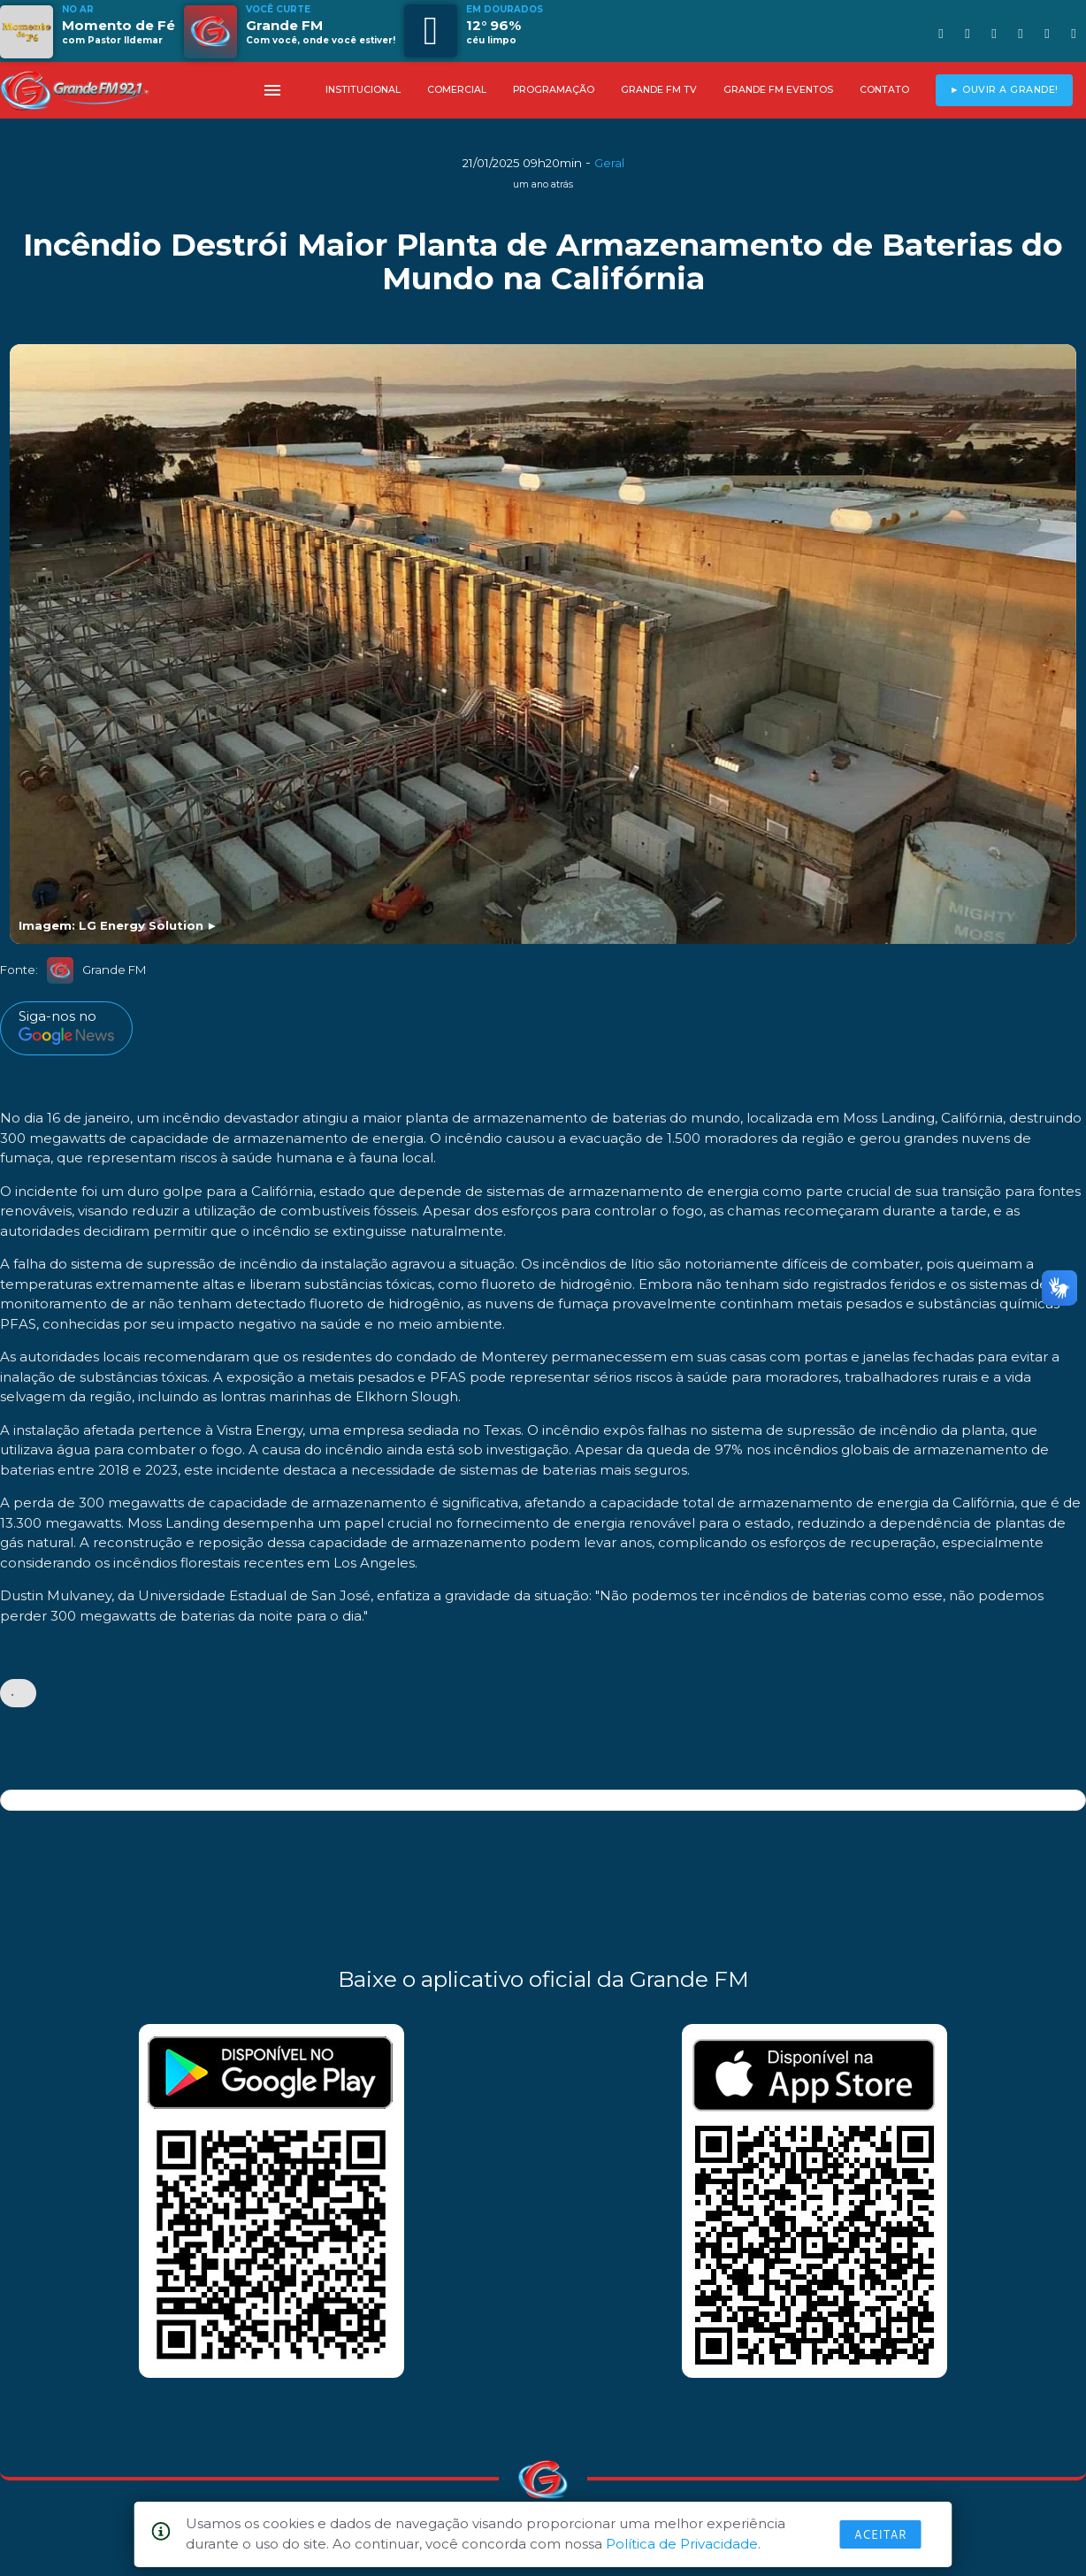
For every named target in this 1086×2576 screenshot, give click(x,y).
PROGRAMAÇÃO (553, 90)
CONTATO (884, 90)
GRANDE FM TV (659, 90)
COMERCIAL (456, 90)
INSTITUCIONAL (363, 90)
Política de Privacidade (682, 2543)
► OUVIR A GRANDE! (1004, 90)
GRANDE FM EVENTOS (778, 90)
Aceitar (880, 2534)
